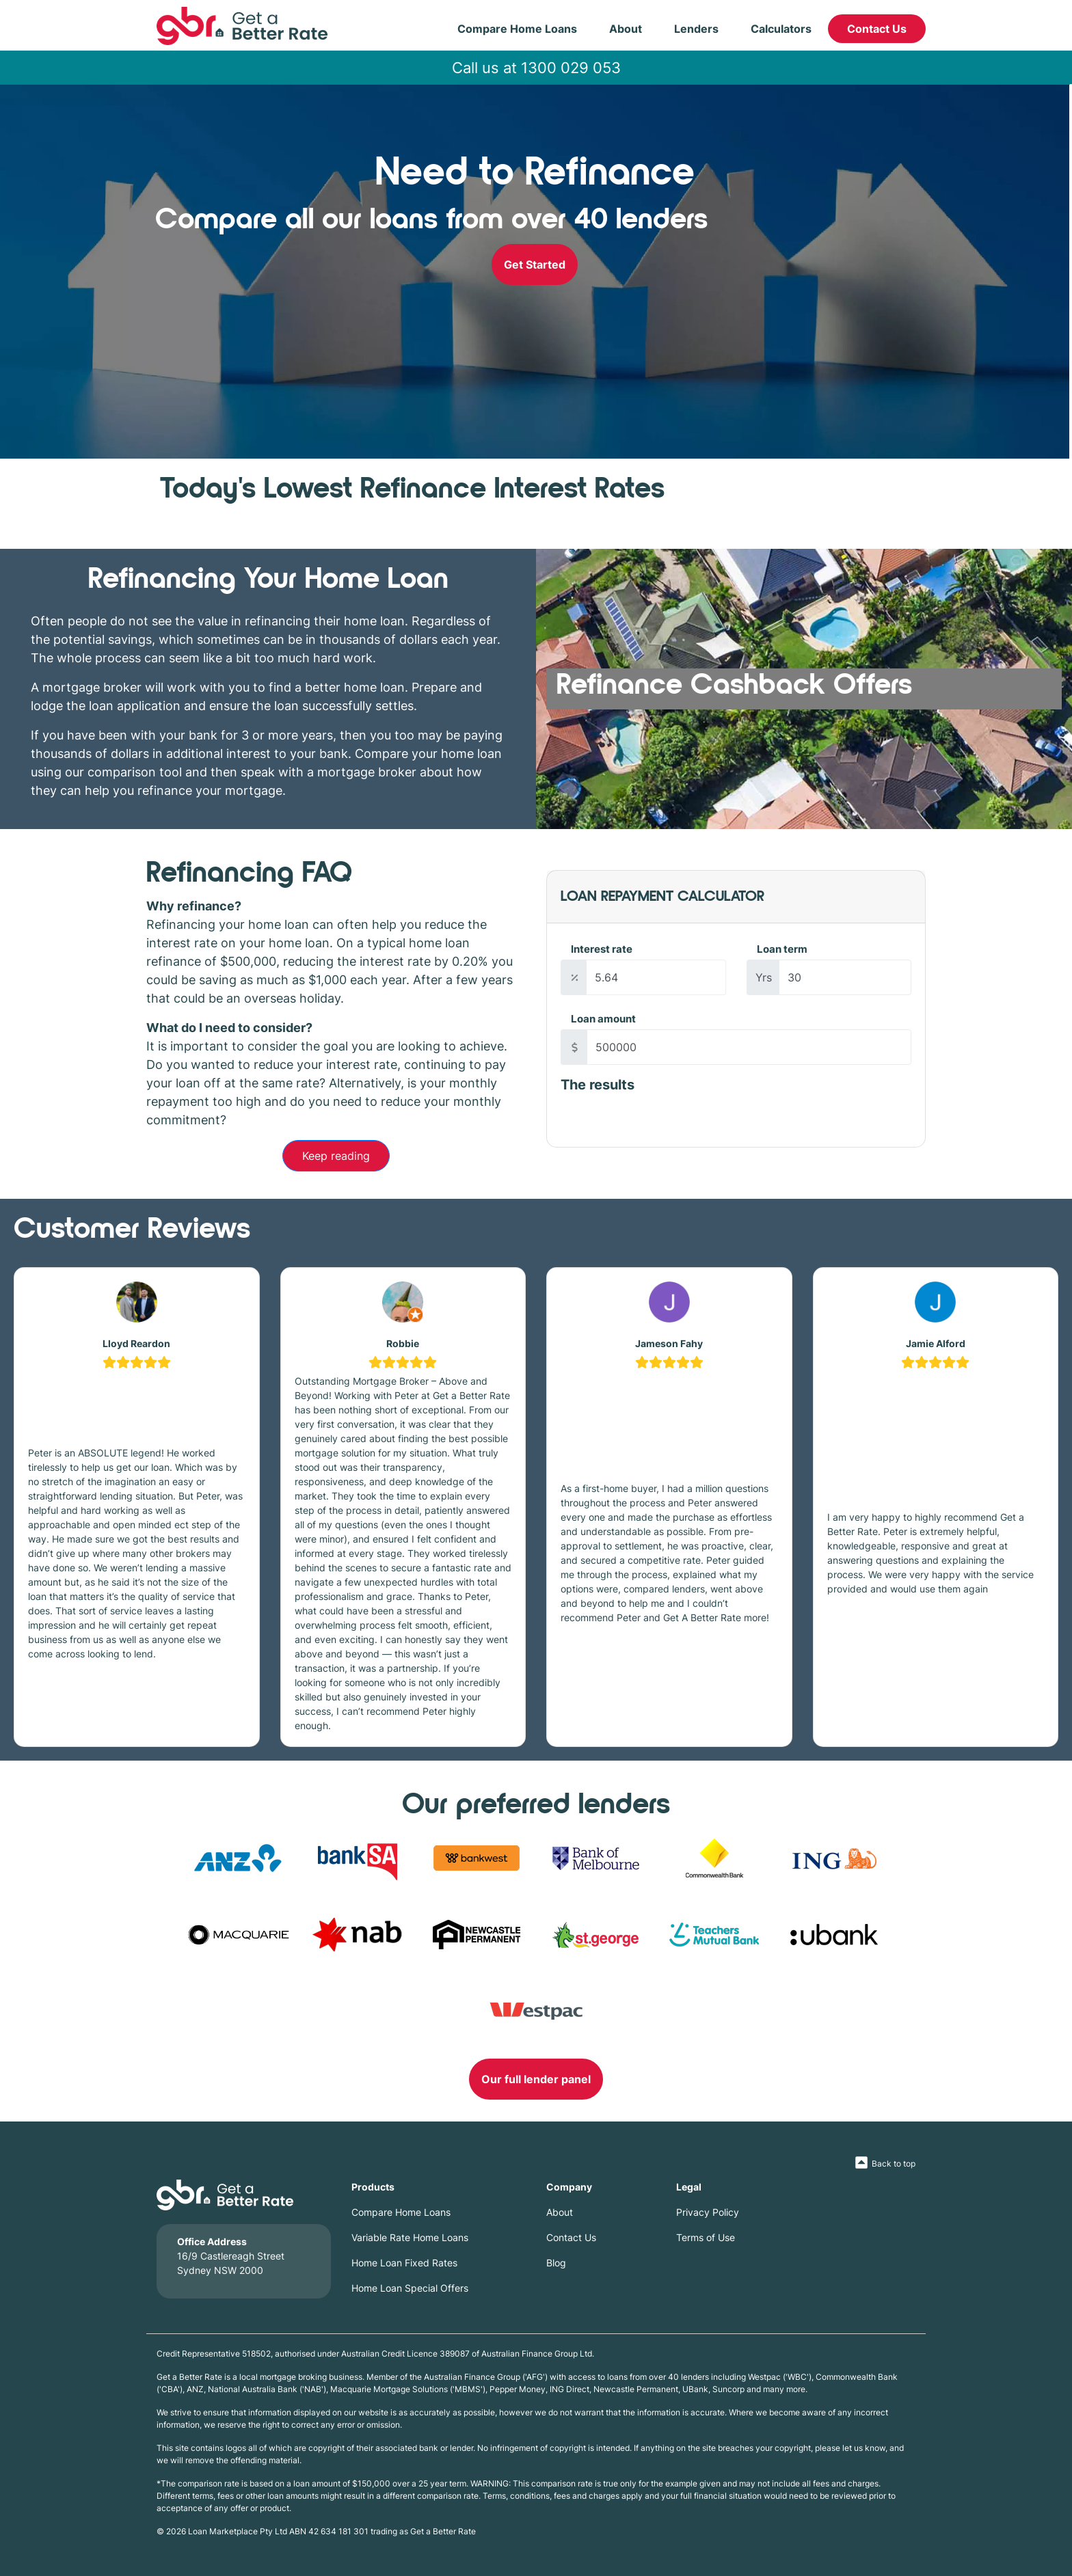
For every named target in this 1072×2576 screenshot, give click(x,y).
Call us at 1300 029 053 (536, 67)
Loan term (782, 949)
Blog (556, 2262)
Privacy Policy (707, 2212)
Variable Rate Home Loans (409, 2237)
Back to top (893, 2163)
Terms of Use (705, 2237)
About (625, 28)
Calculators (781, 28)
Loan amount (603, 1019)
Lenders (696, 28)
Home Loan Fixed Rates (404, 2262)
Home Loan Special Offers (409, 2287)
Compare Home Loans (517, 28)
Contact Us (877, 28)
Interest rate (601, 949)
